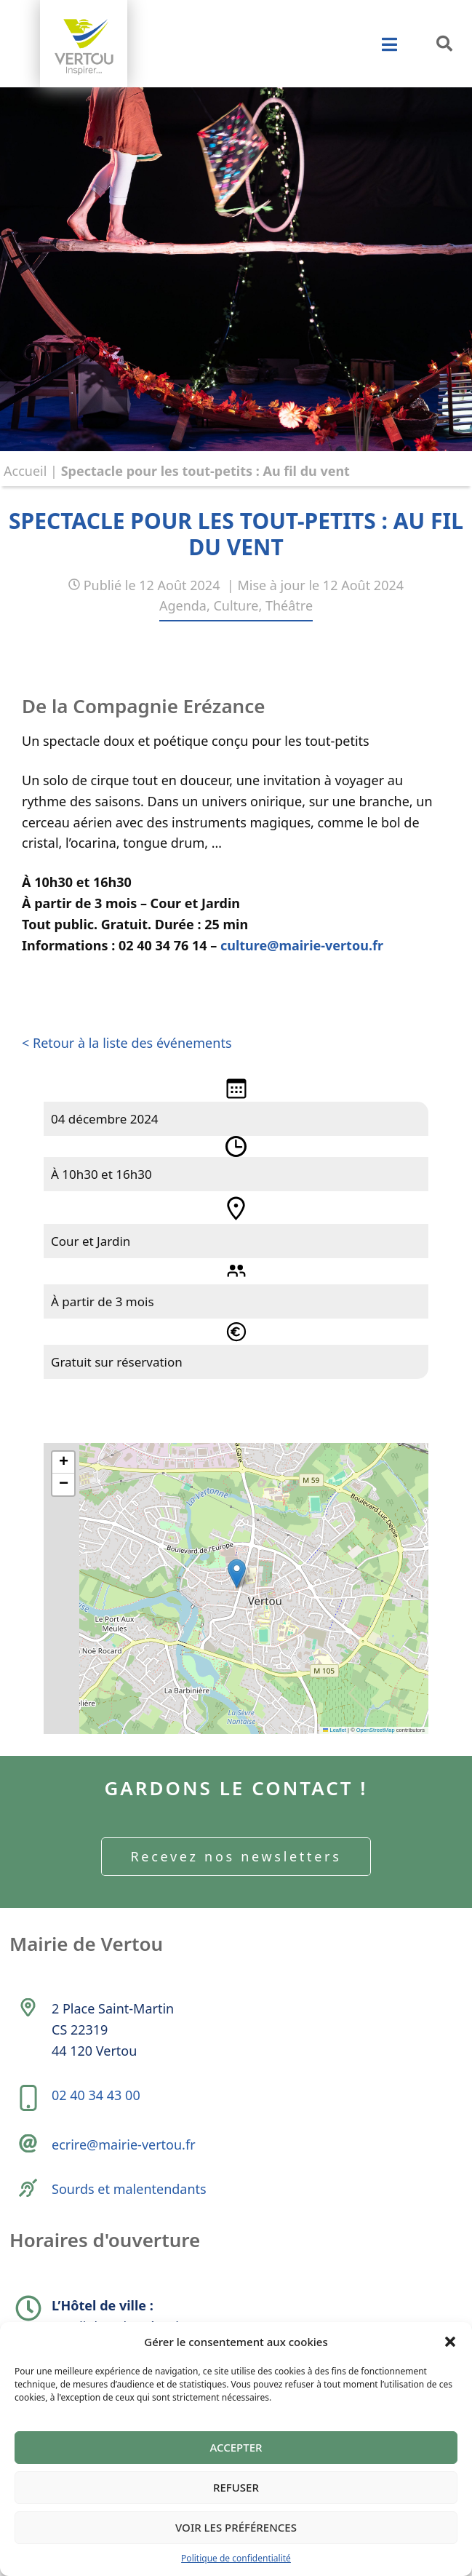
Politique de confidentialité (236, 2558)
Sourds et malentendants (129, 2189)
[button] (450, 2341)
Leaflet (334, 1730)
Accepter (235, 2447)
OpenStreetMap (375, 1730)
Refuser (236, 2487)
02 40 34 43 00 (96, 2095)
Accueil (25, 471)
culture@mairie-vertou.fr (301, 945)
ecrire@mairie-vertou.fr (124, 2144)
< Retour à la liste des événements (127, 1043)
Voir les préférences (236, 2527)
